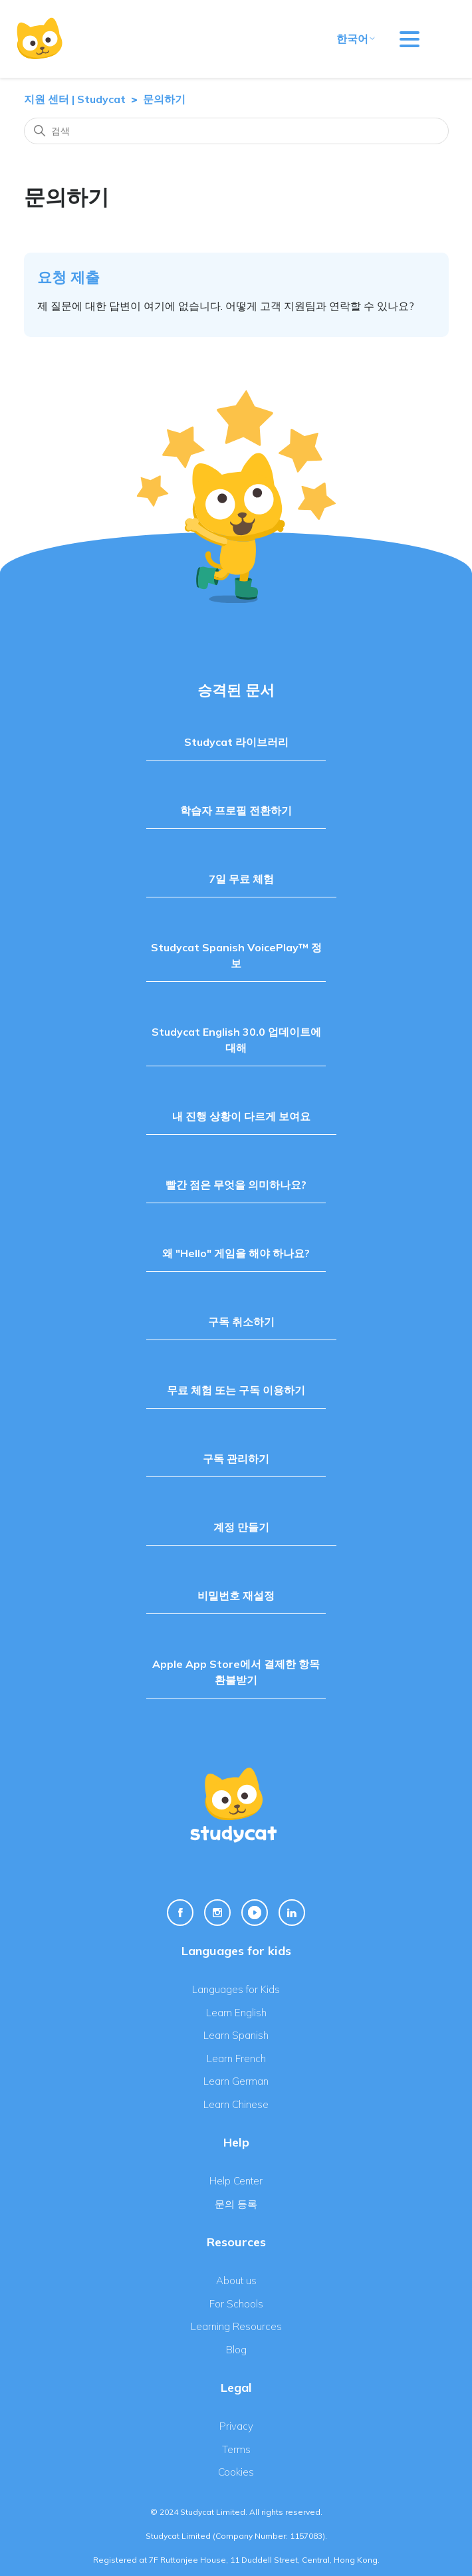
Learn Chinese (236, 2104)
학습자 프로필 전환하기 (236, 810)
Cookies (236, 2472)
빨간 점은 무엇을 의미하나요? (236, 1184)
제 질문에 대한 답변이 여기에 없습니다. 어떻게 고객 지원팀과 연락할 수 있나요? (225, 305)
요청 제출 (68, 277)
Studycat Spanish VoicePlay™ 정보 (236, 955)
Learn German (236, 2081)
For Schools (236, 2303)
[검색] (236, 131)
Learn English (236, 2012)
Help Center (236, 2180)
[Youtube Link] (254, 1912)
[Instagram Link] (217, 1912)
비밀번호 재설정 (236, 1595)
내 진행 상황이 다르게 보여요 (241, 1116)
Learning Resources (236, 2326)
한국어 (356, 39)
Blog (236, 2349)
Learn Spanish (236, 2035)
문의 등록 (236, 2204)
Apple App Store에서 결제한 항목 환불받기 (236, 1672)
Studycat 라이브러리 (236, 742)
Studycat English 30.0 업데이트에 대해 (236, 1039)
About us (236, 2280)
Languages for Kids (236, 1989)
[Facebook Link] (180, 1912)
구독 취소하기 (241, 1321)
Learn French (236, 2058)
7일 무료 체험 (241, 878)
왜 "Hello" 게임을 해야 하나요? (236, 1253)
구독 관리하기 (236, 1458)
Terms (236, 2449)
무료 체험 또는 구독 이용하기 (236, 1390)
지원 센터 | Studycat (75, 99)
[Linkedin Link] (292, 1912)
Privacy (236, 2426)
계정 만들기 (241, 1527)
